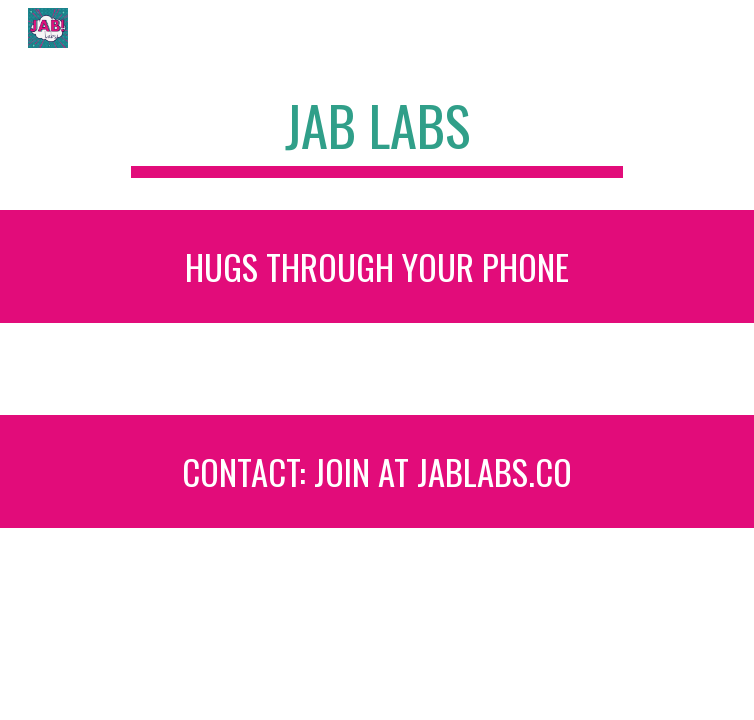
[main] (376, 135)
